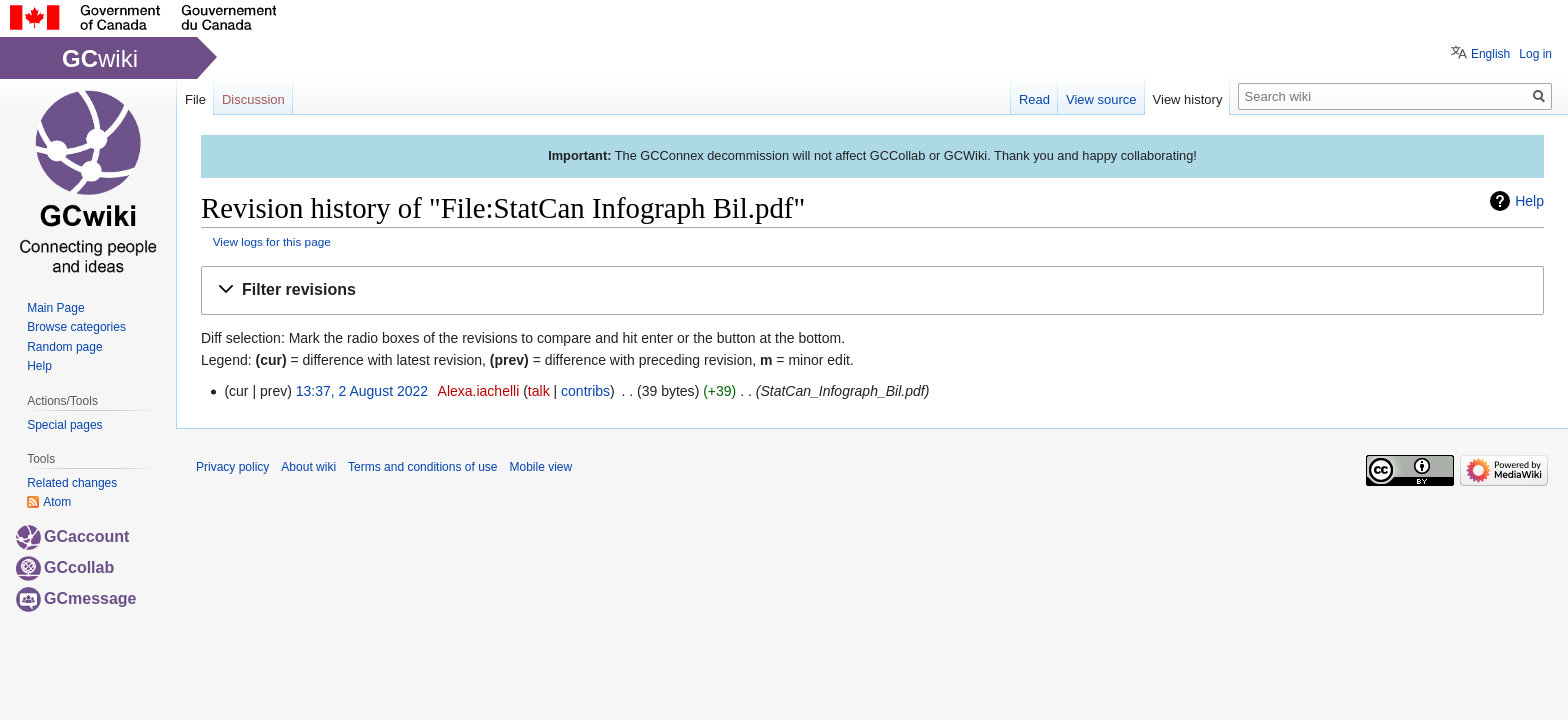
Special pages (64, 425)
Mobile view (540, 467)
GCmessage (76, 598)
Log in (1535, 54)
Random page (64, 347)
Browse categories (76, 327)
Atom (57, 502)
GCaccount (72, 536)
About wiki (308, 467)
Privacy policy (232, 467)
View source (1101, 99)
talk (539, 391)
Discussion (253, 99)
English (1490, 54)
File (195, 99)
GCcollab (65, 567)
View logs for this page (272, 241)
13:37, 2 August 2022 (362, 391)
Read (1034, 99)
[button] (872, 290)
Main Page (55, 308)
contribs (585, 391)
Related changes (72, 483)
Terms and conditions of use (422, 467)
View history (1188, 99)
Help (1529, 201)
